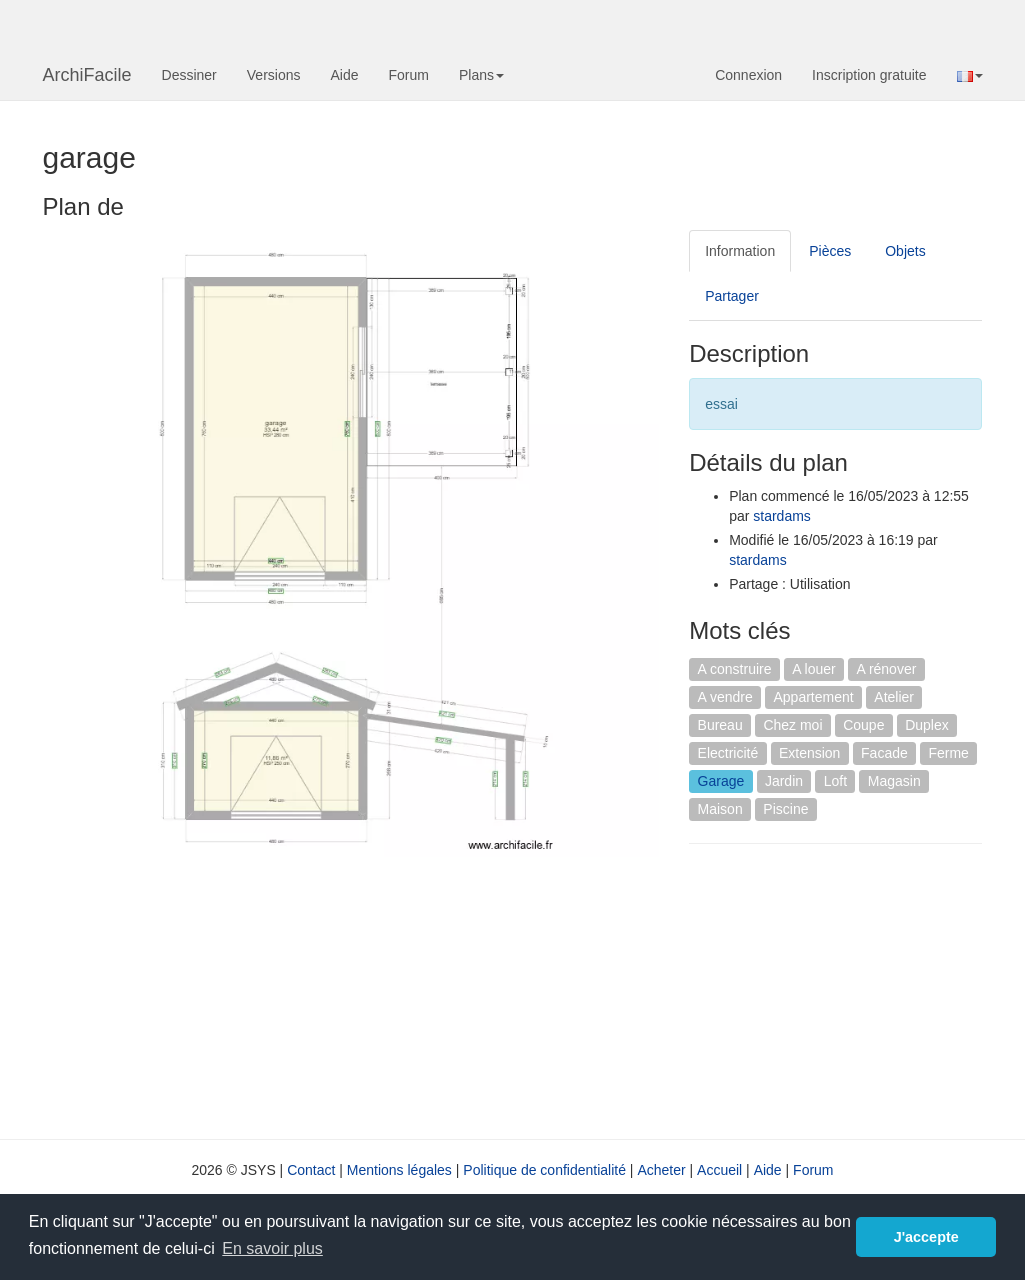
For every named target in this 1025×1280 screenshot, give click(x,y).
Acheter (661, 1170)
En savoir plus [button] (272, 1248)
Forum (409, 75)
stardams (782, 516)
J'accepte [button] (926, 1237)
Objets (905, 251)
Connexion (748, 75)
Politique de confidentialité (544, 1170)
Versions (274, 75)
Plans (481, 75)
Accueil (719, 1170)
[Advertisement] (856, 989)
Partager (732, 296)
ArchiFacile (87, 75)
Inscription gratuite (869, 75)
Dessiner (189, 75)
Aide (344, 75)
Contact (311, 1170)
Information (740, 251)
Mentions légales (399, 1170)
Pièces (830, 251)
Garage (721, 781)
